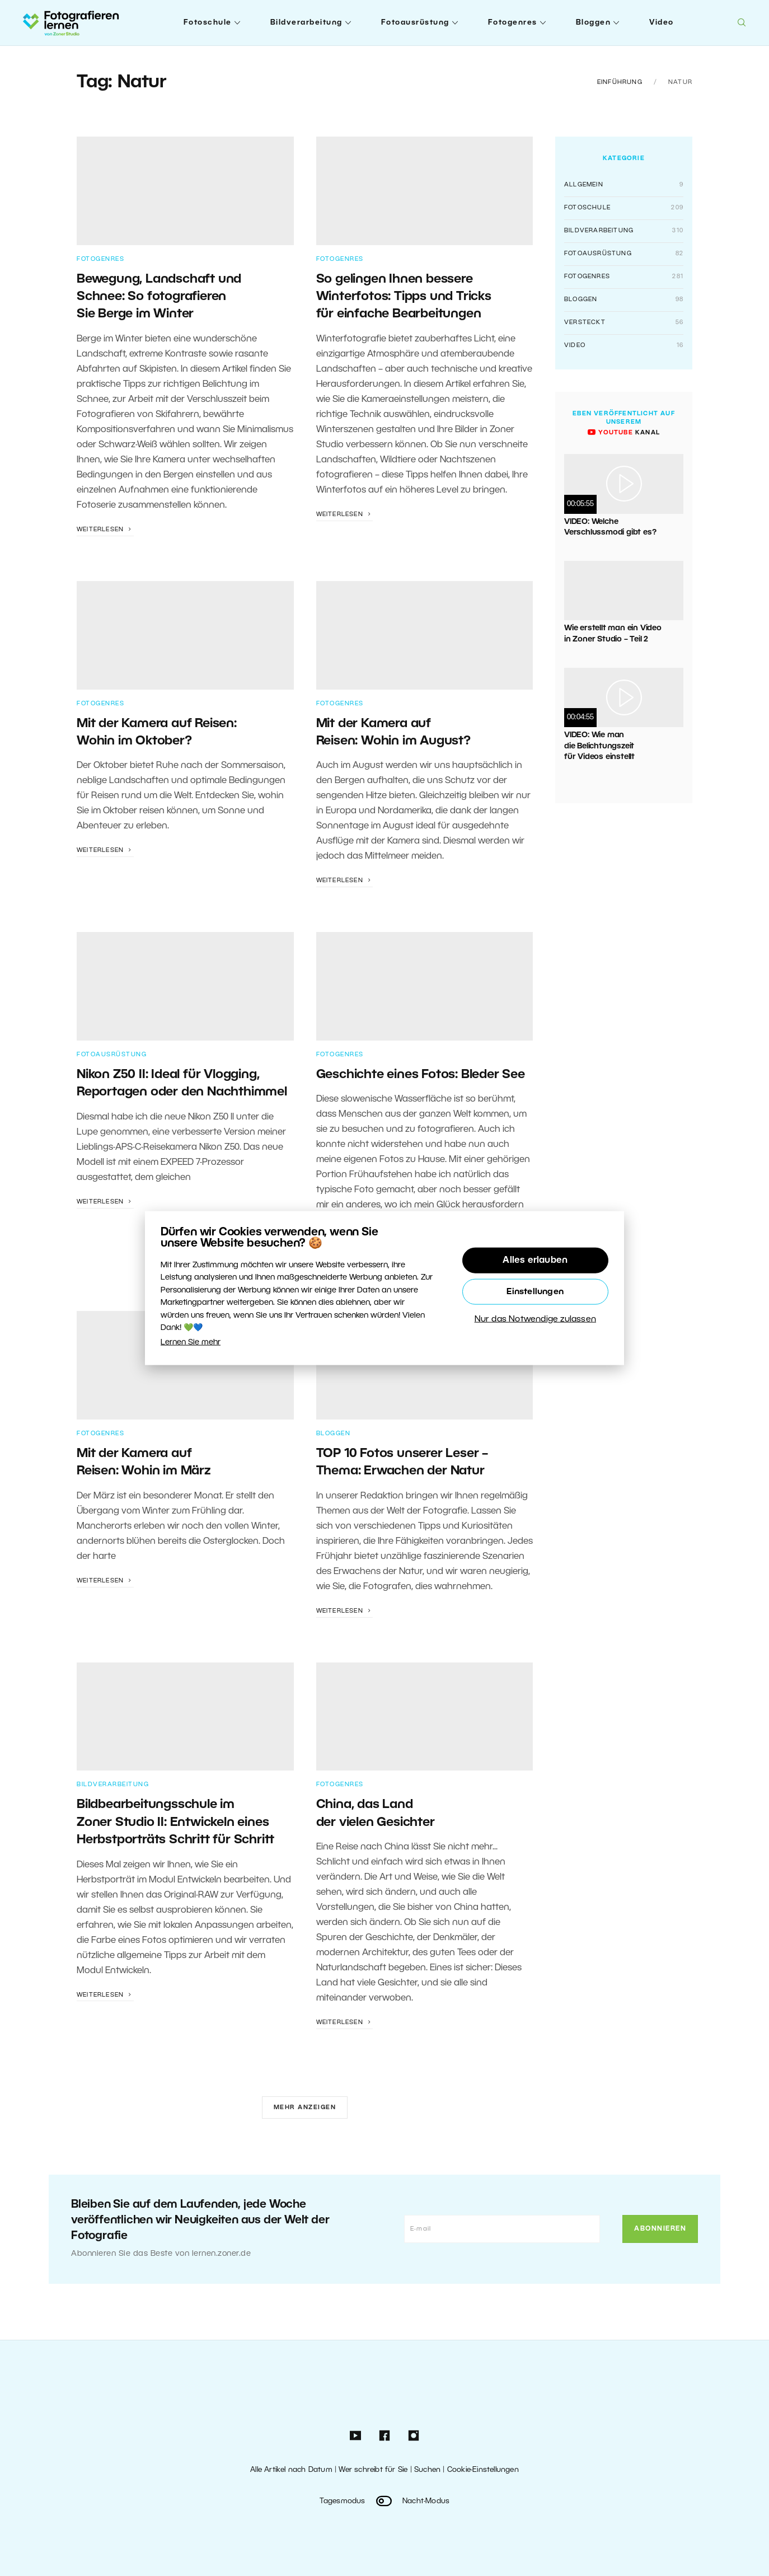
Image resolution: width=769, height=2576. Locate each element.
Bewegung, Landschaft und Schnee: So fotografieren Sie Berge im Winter (159, 297)
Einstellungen (535, 1292)
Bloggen (593, 23)
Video (661, 23)
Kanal (624, 432)
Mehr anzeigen (305, 2107)
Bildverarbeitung (306, 23)
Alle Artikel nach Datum (291, 2470)
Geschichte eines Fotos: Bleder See (420, 1074)
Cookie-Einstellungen (483, 2470)
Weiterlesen (105, 529)
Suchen (427, 2470)
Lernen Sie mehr (191, 1342)
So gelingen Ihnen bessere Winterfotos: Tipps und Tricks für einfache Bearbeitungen (403, 297)
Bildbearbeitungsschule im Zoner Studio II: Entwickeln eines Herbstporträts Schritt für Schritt (175, 1822)
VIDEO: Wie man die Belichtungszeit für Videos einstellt (599, 746)
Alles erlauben (535, 1260)
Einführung (620, 82)
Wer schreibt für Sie (373, 2470)
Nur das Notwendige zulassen (535, 1319)
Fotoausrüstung (415, 23)
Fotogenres (512, 23)
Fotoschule (208, 23)
